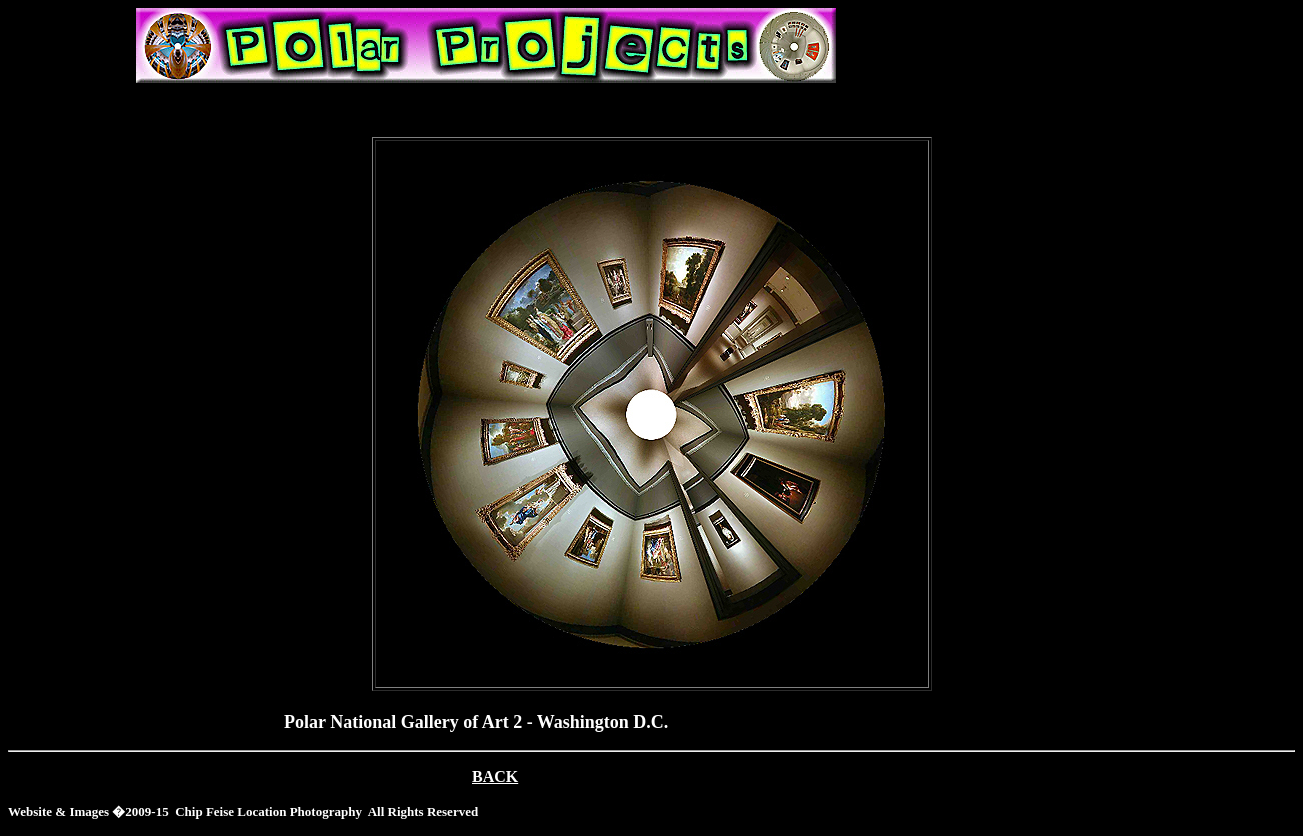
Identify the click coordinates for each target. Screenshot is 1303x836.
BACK (495, 776)
